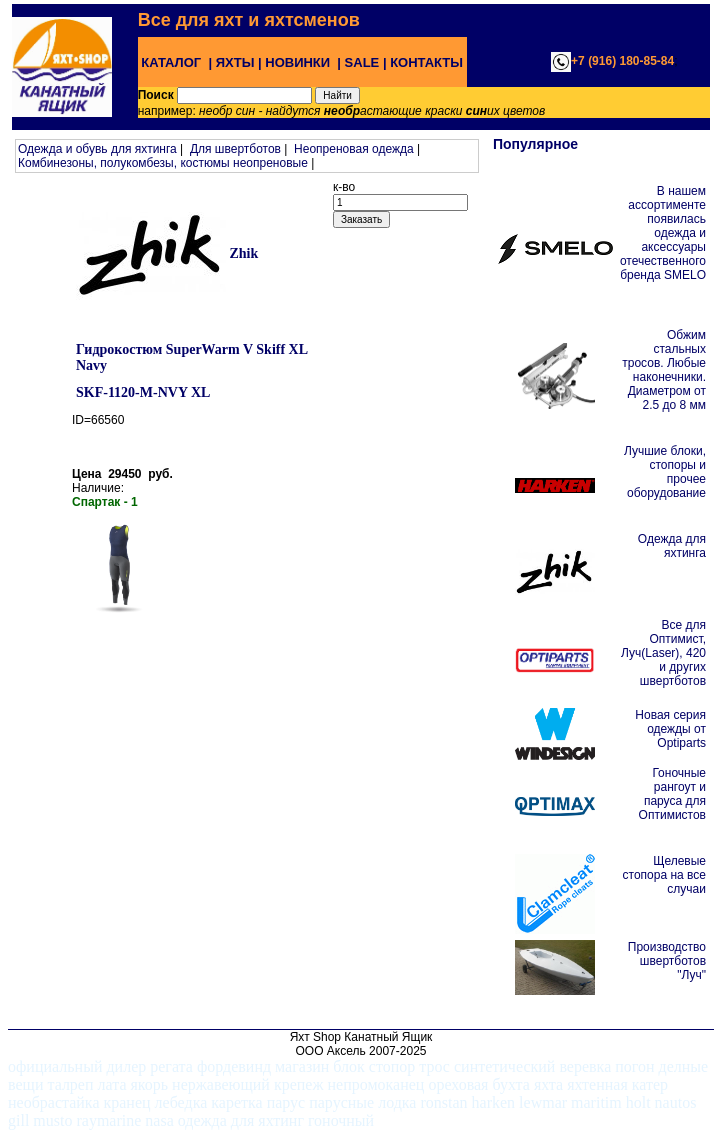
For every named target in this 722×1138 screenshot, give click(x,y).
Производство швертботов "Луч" (667, 961)
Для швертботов (235, 149)
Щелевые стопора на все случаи (664, 875)
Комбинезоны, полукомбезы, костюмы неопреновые (163, 163)
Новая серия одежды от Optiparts (670, 729)
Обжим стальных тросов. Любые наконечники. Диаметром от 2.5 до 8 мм (664, 370)
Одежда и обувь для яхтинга (97, 149)
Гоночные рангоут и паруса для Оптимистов (672, 794)
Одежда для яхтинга (672, 546)
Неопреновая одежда (354, 149)
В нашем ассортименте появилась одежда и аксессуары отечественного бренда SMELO (663, 233)
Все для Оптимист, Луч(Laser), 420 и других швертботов (663, 653)
